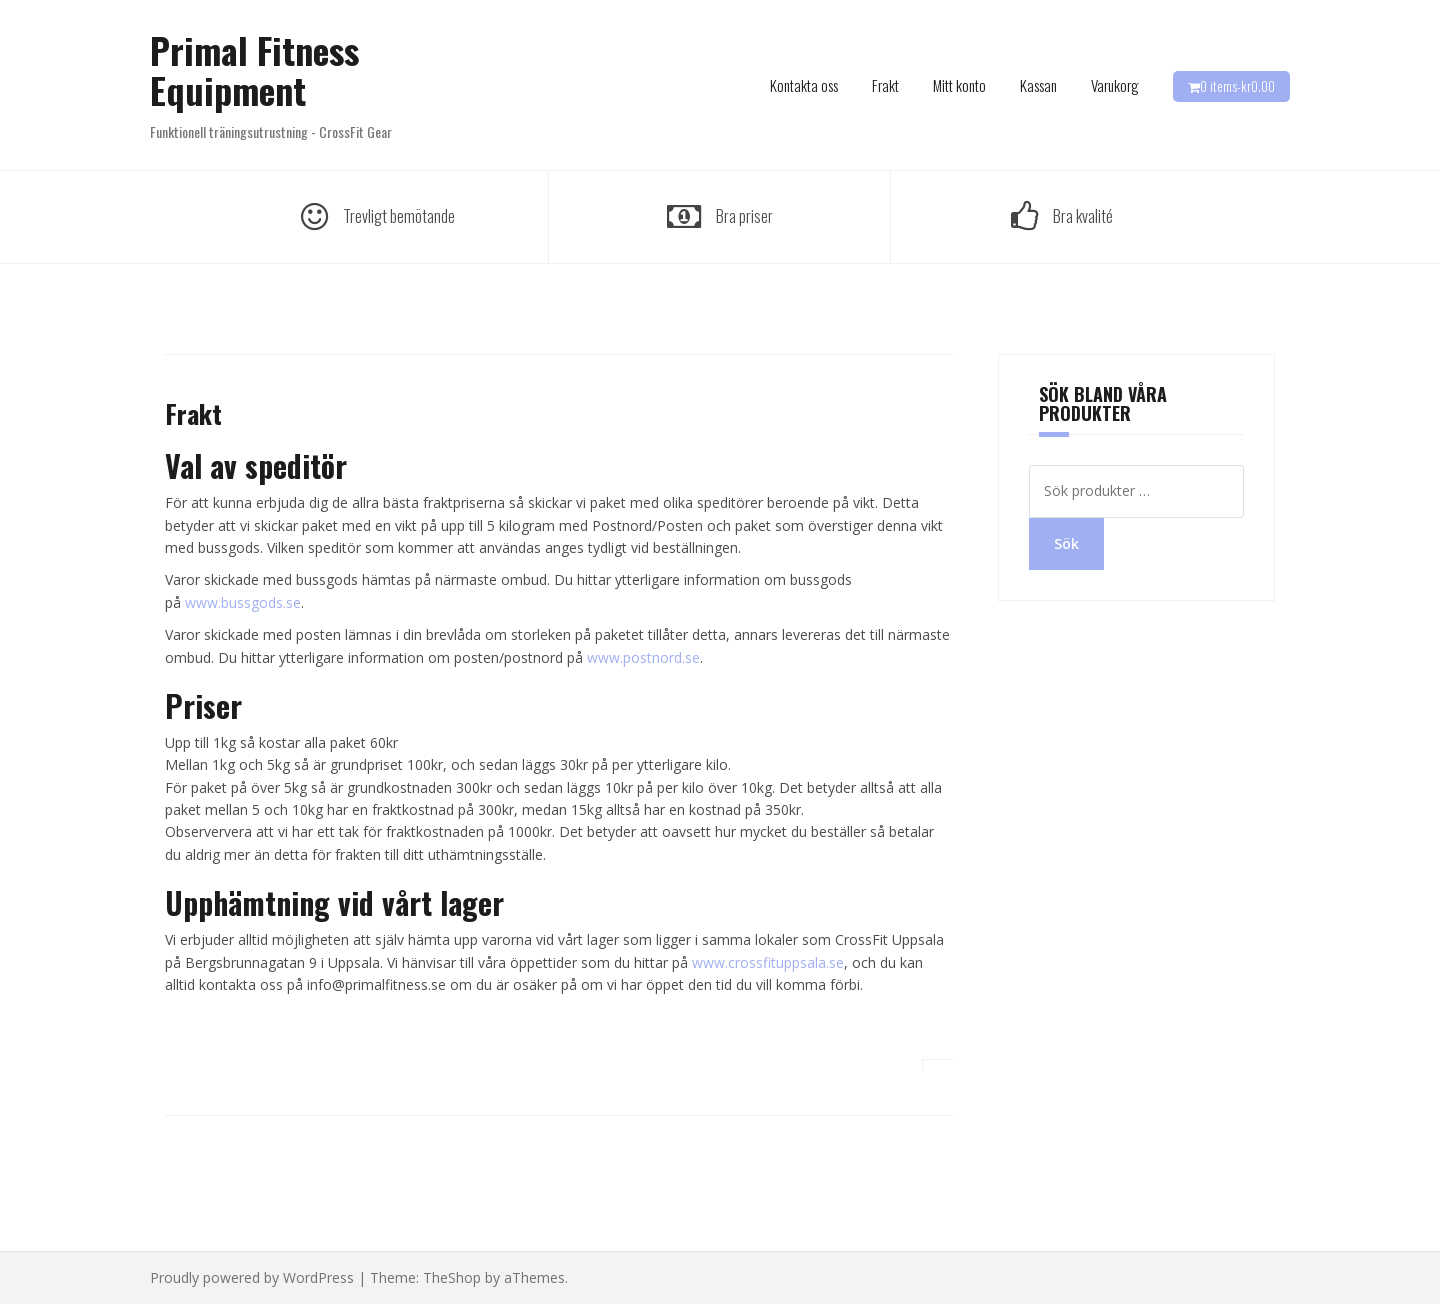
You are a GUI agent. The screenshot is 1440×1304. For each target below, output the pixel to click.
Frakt (885, 85)
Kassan (1038, 85)
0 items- (1237, 86)
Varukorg (1115, 85)
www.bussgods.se (243, 602)
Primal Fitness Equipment (254, 69)
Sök (1066, 543)
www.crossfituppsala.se (768, 962)
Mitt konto (959, 85)
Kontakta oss (804, 85)
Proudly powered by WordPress (252, 1277)
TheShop (452, 1277)
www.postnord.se (643, 657)
